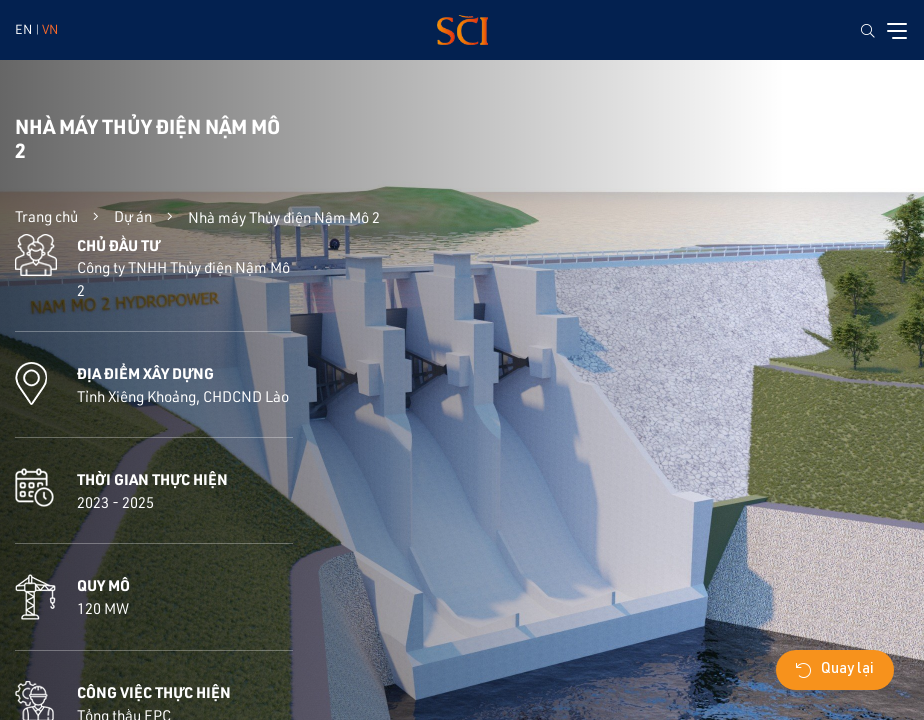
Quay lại (835, 670)
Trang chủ (46, 216)
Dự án (133, 216)
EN (23, 29)
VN (50, 29)
